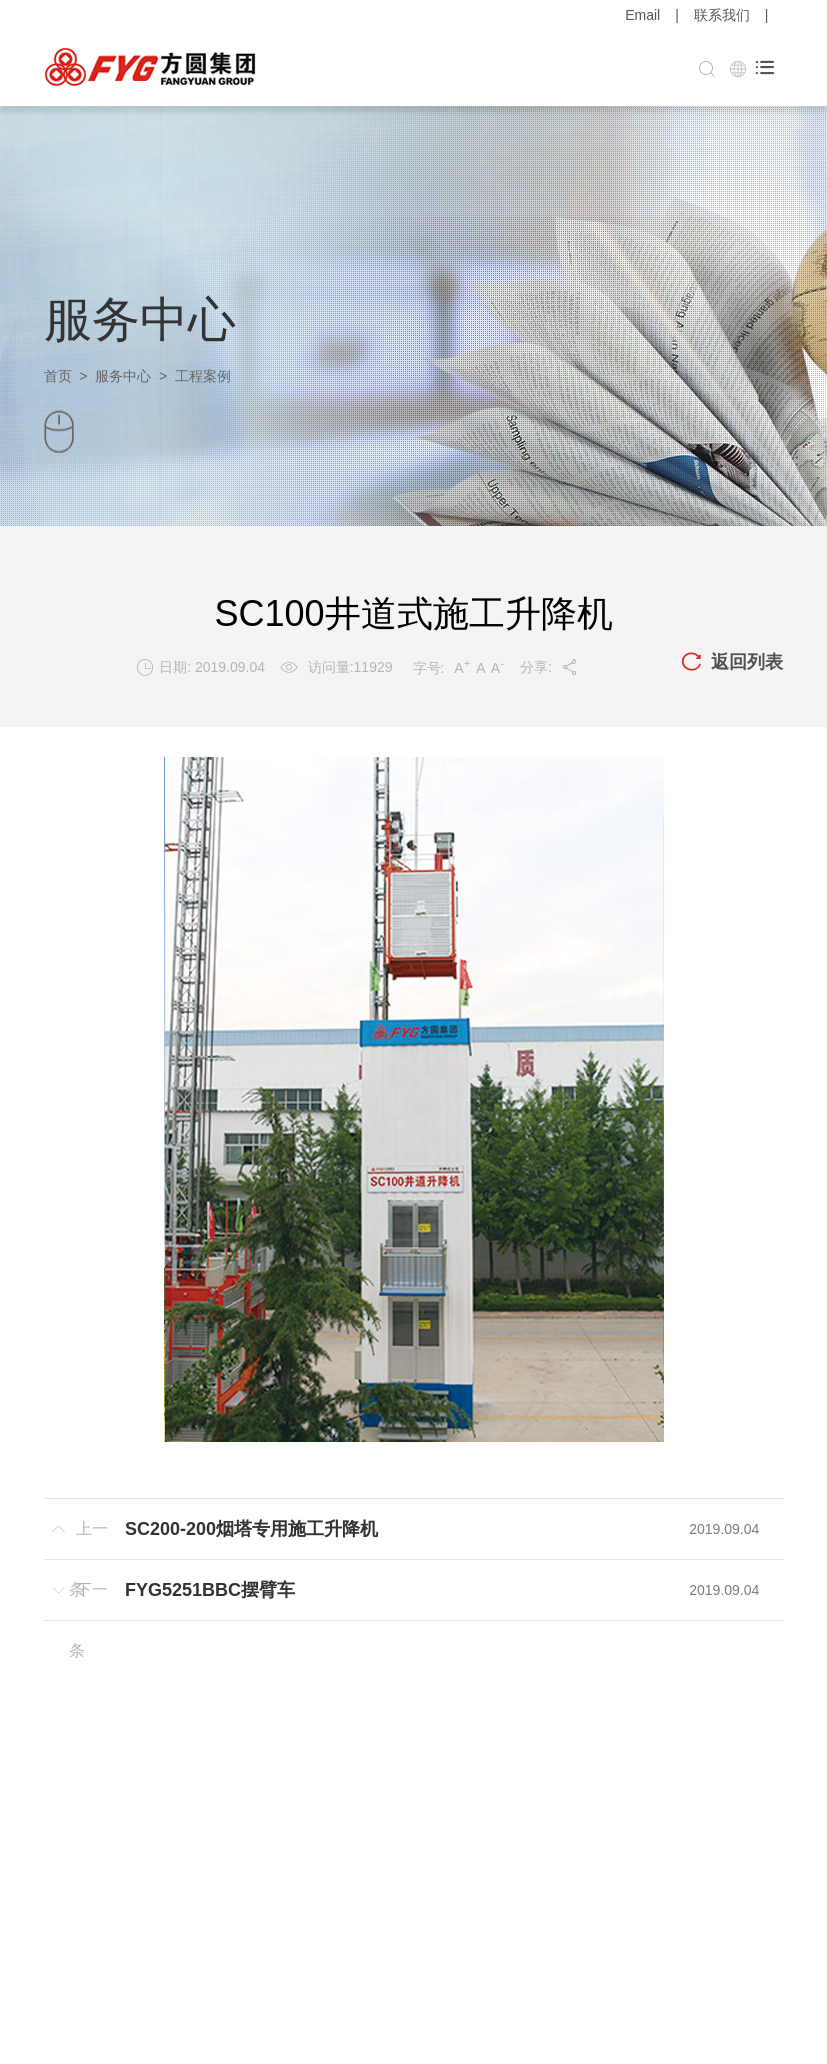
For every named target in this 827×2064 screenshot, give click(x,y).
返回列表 (732, 663)
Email (642, 15)
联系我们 (722, 15)
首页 (58, 376)
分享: (549, 667)
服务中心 (123, 376)
